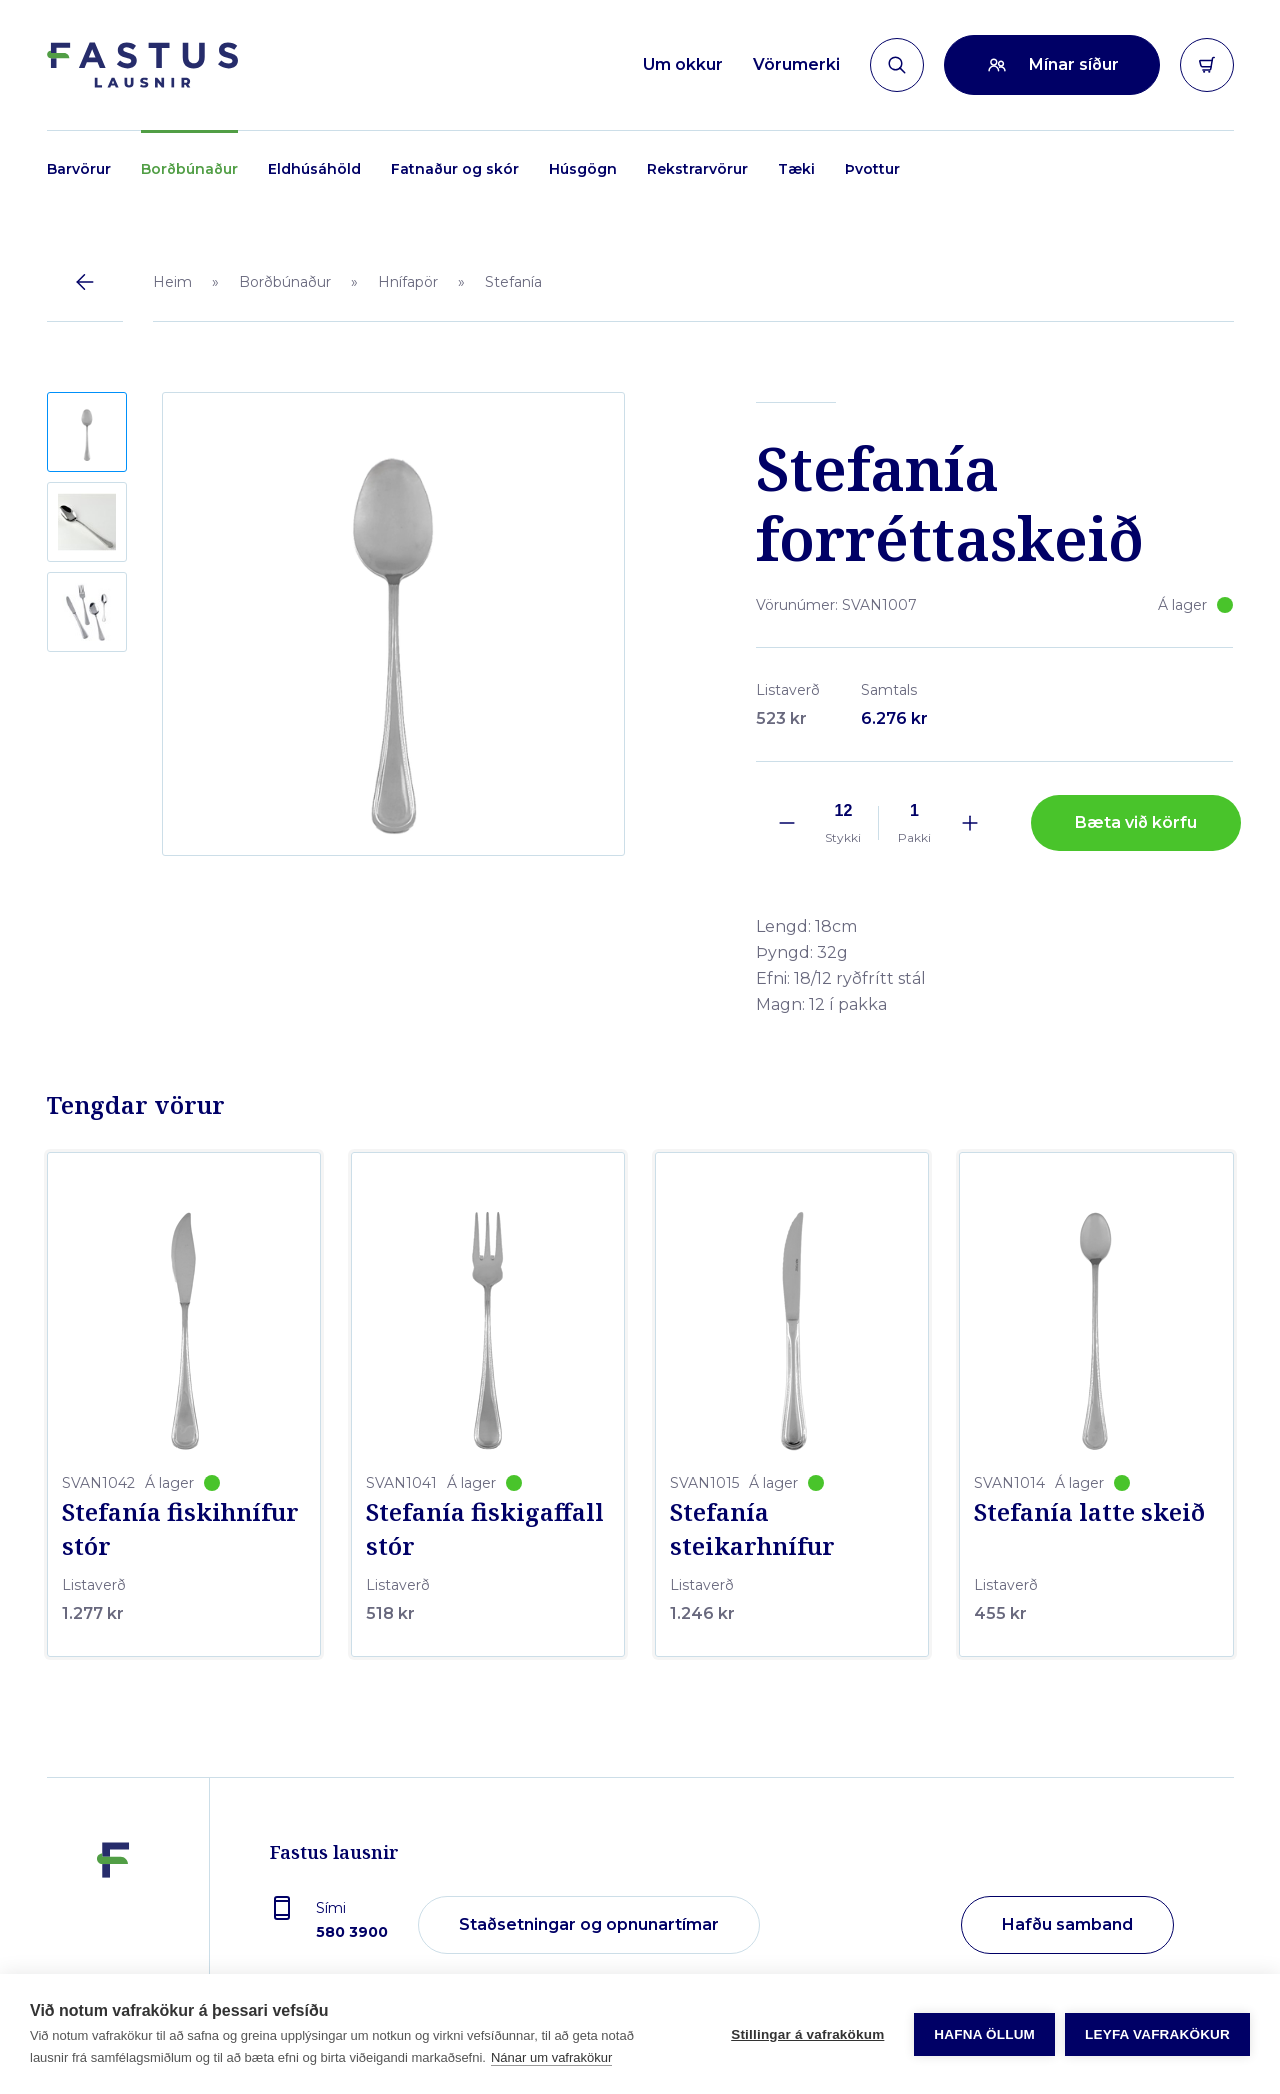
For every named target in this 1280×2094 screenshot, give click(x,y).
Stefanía (513, 282)
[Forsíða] (142, 65)
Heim (172, 282)
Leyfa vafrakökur (1157, 2034)
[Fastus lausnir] (113, 1916)
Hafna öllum (984, 2034)
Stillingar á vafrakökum (807, 2034)
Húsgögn (583, 169)
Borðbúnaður (189, 169)
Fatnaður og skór (455, 169)
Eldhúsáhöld (314, 169)
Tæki (796, 169)
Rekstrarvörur (697, 169)
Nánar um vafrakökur (551, 2057)
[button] (87, 432)
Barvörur (79, 169)
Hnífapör (408, 282)
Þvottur (872, 169)
